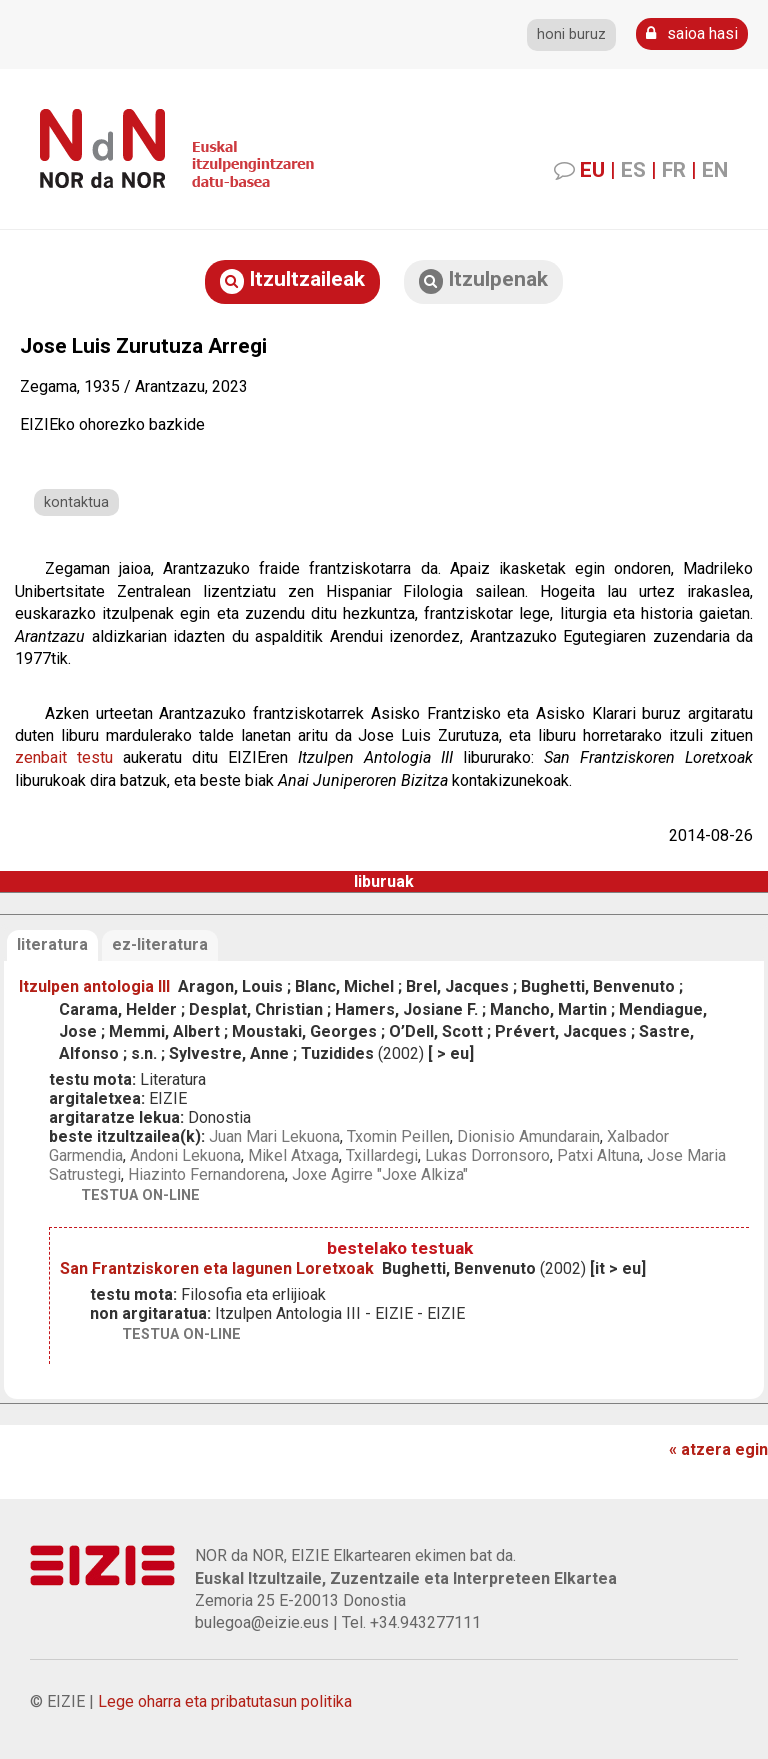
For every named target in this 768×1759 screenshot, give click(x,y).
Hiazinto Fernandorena (206, 1174)
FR (674, 170)
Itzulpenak (483, 280)
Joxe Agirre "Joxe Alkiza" (380, 1174)
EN (715, 170)
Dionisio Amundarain (528, 1136)
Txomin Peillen (398, 1136)
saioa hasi (692, 33)
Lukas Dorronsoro (487, 1155)
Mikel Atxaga (293, 1155)
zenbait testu (64, 757)
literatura (52, 944)
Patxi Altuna (598, 1155)
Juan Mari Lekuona (274, 1136)
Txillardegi (382, 1155)
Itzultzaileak (292, 280)
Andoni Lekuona (185, 1155)
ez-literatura (160, 944)
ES (633, 170)
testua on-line (140, 1195)
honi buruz (571, 34)
